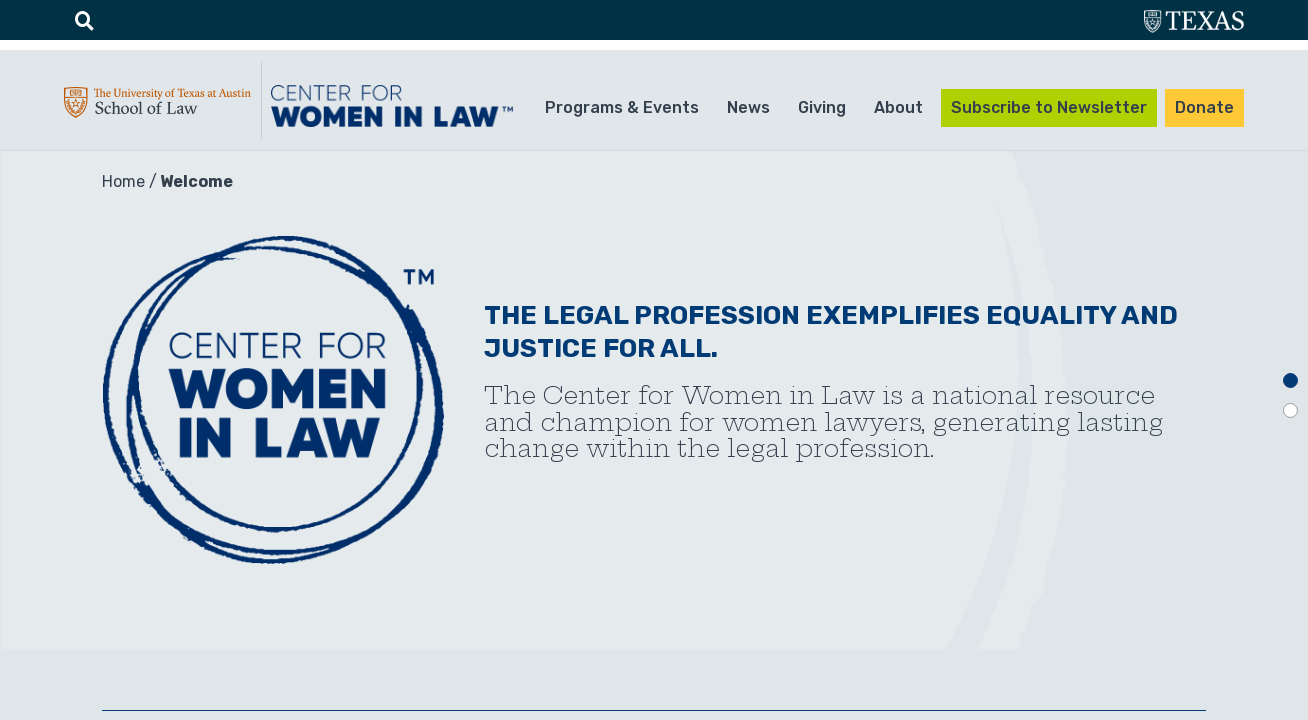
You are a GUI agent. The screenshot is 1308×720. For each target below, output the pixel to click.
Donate (1204, 107)
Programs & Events (622, 107)
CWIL (395, 106)
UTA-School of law (157, 107)
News (748, 107)
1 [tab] (1290, 380)
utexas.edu (1194, 23)
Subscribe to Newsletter (1049, 107)
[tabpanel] (654, 400)
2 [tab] (1290, 410)
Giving (822, 107)
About (898, 107)
